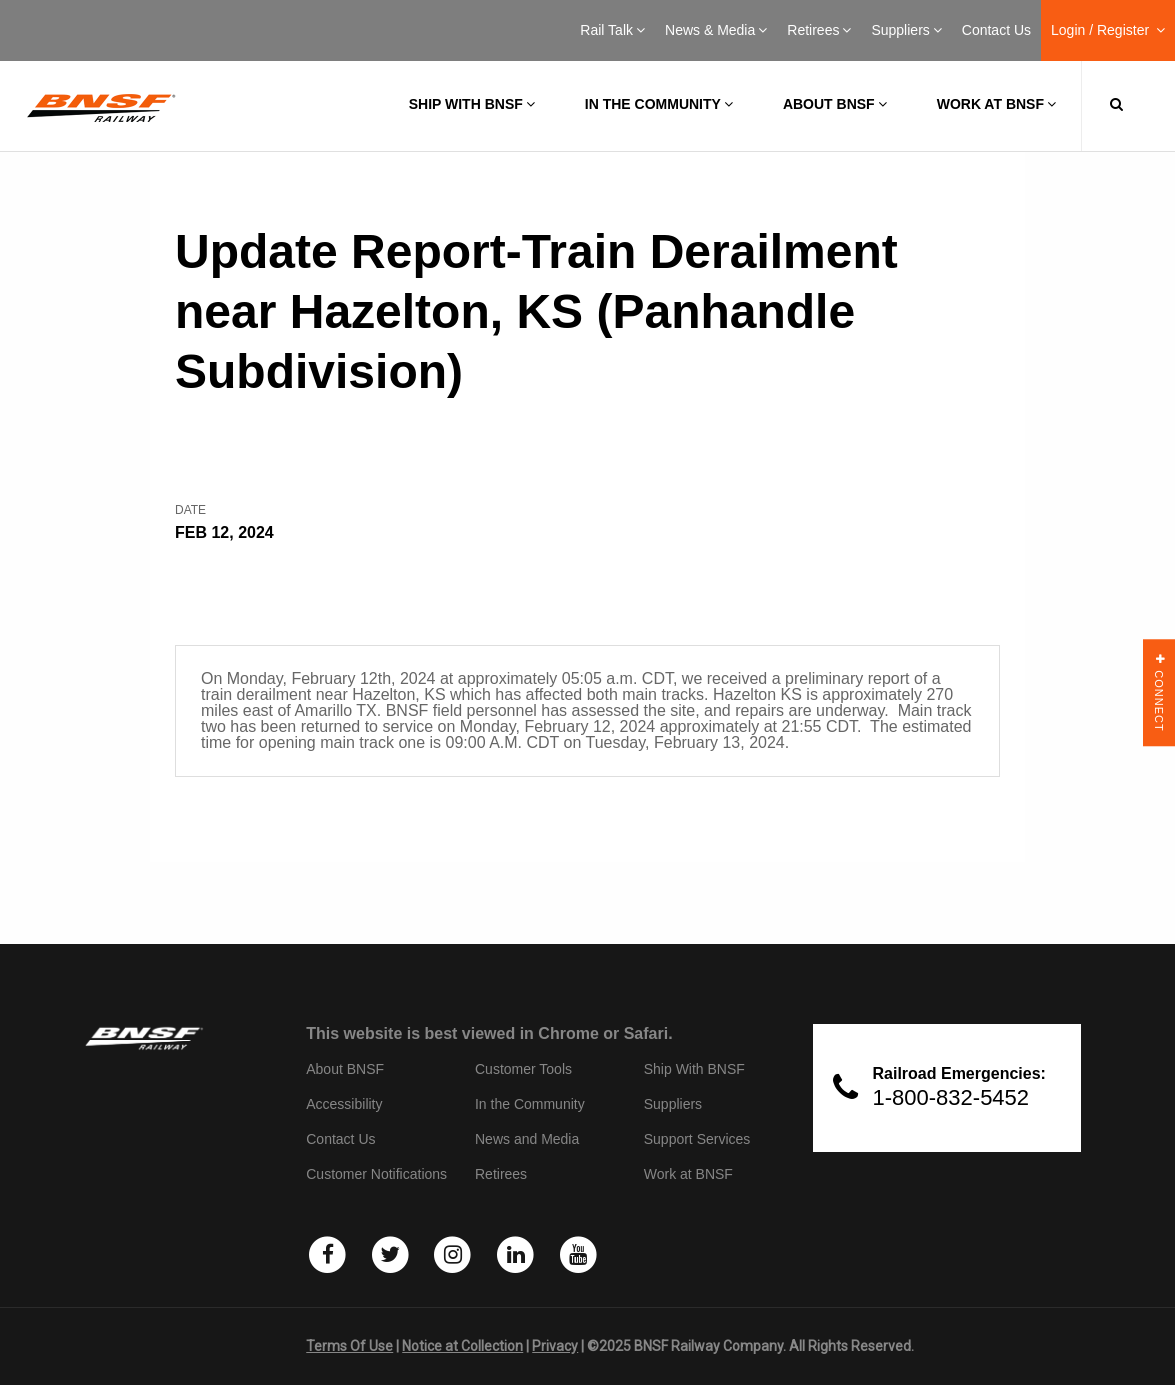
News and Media (527, 1139)
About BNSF (835, 104)
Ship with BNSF (472, 104)
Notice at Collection (462, 1346)
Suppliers (906, 30)
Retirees (819, 30)
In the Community (659, 104)
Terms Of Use (349, 1346)
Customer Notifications (376, 1174)
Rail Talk (612, 30)
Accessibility (344, 1104)
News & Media (716, 30)
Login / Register (1108, 30)
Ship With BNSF (694, 1069)
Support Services (697, 1139)
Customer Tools (523, 1069)
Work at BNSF (996, 104)
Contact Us (996, 30)
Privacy (555, 1346)
